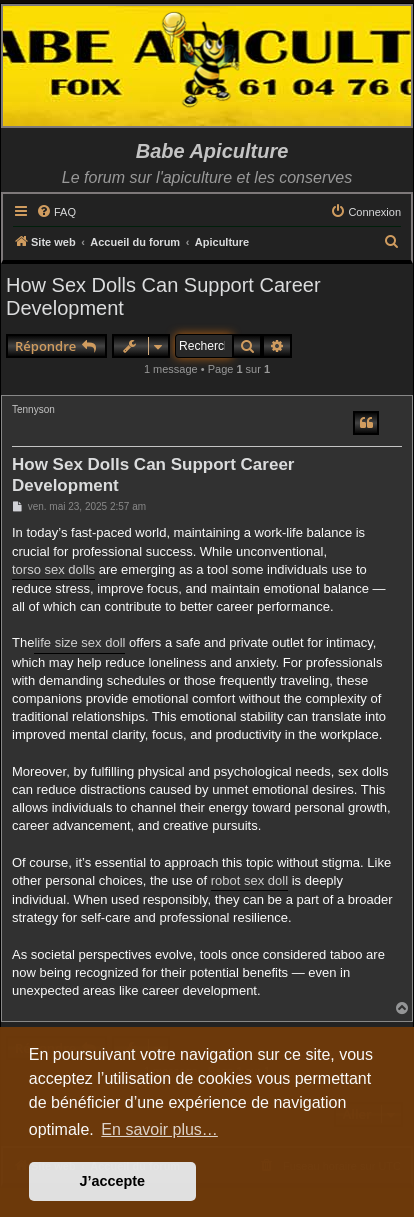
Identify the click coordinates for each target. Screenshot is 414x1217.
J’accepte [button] (113, 1181)
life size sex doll (79, 642)
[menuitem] (56, 212)
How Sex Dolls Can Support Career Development (163, 296)
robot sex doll (249, 880)
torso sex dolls (53, 569)
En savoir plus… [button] (159, 1129)
